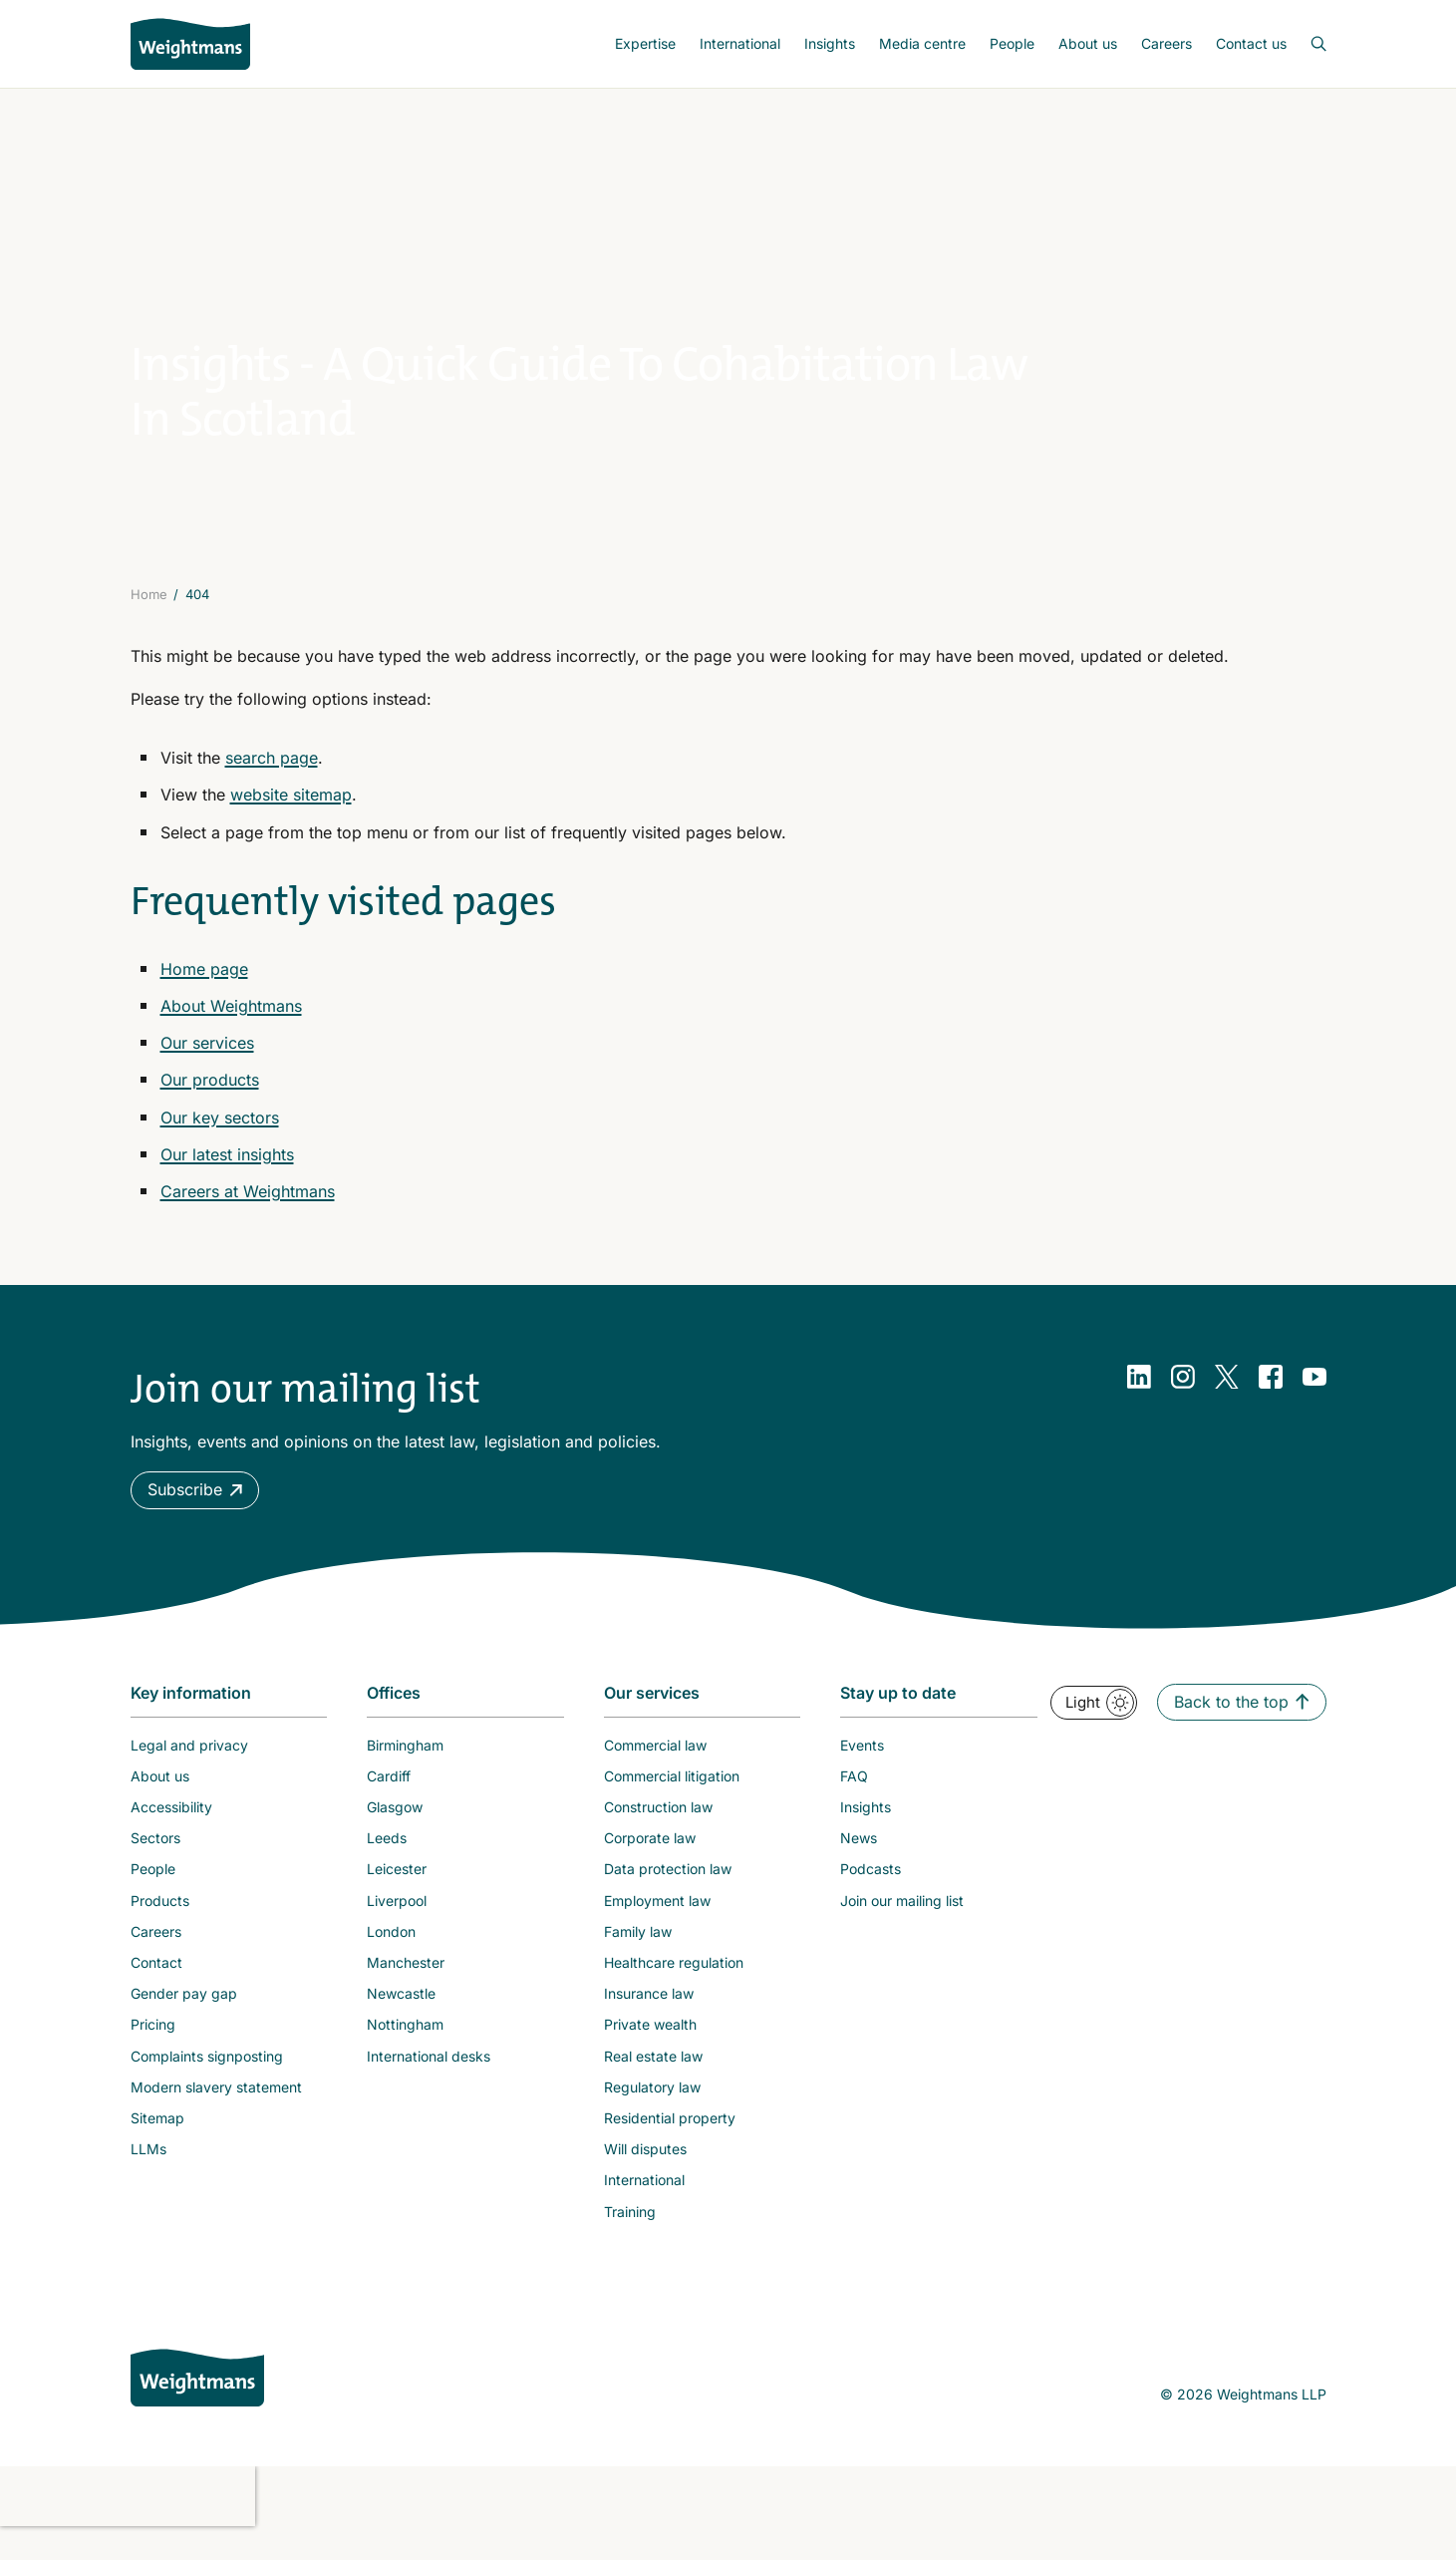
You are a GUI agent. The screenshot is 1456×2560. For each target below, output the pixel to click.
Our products (209, 1107)
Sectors (155, 1864)
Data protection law (667, 1895)
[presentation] (127, 2522)
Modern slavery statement (216, 2112)
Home (149, 620)
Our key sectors (219, 1143)
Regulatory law (652, 2112)
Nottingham (405, 2051)
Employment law (657, 1926)
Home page (204, 995)
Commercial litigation (671, 1801)
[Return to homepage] (190, 44)
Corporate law (650, 1864)
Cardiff (389, 1801)
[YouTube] (1314, 1404)
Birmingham (405, 1770)
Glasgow (395, 1832)
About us (1087, 43)
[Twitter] (1227, 1404)
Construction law (658, 1832)
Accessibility (171, 1832)
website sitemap (291, 821)
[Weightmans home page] (197, 2403)
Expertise (645, 43)
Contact (156, 1988)
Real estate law (653, 2082)
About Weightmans (231, 1032)
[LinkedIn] (1139, 1404)
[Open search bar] (1306, 44)
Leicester (397, 1895)
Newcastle (401, 2020)
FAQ (854, 1801)
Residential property (669, 2143)
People (1012, 43)
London (391, 1957)
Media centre (922, 43)
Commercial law (655, 1770)
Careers (1166, 43)
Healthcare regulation (673, 1988)
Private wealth (650, 2051)
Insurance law (649, 2020)
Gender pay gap (184, 2020)
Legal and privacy (189, 1770)
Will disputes (645, 2175)
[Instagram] (1183, 1404)
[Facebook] (1271, 1404)
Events (862, 1770)
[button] (195, 1516)
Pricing (153, 2051)
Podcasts (870, 1895)
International (740, 43)
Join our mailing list (902, 1926)
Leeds (387, 1864)
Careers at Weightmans (247, 1217)
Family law (638, 1957)
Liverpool (397, 1926)
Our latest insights (227, 1180)
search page (271, 785)
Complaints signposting (207, 2082)
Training (630, 2237)
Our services (207, 1070)
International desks (428, 2082)
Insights (829, 43)
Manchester (405, 1988)
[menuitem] (645, 44)
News (858, 1864)
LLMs (148, 2175)
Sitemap (157, 2143)
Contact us (1251, 43)
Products (160, 1926)
